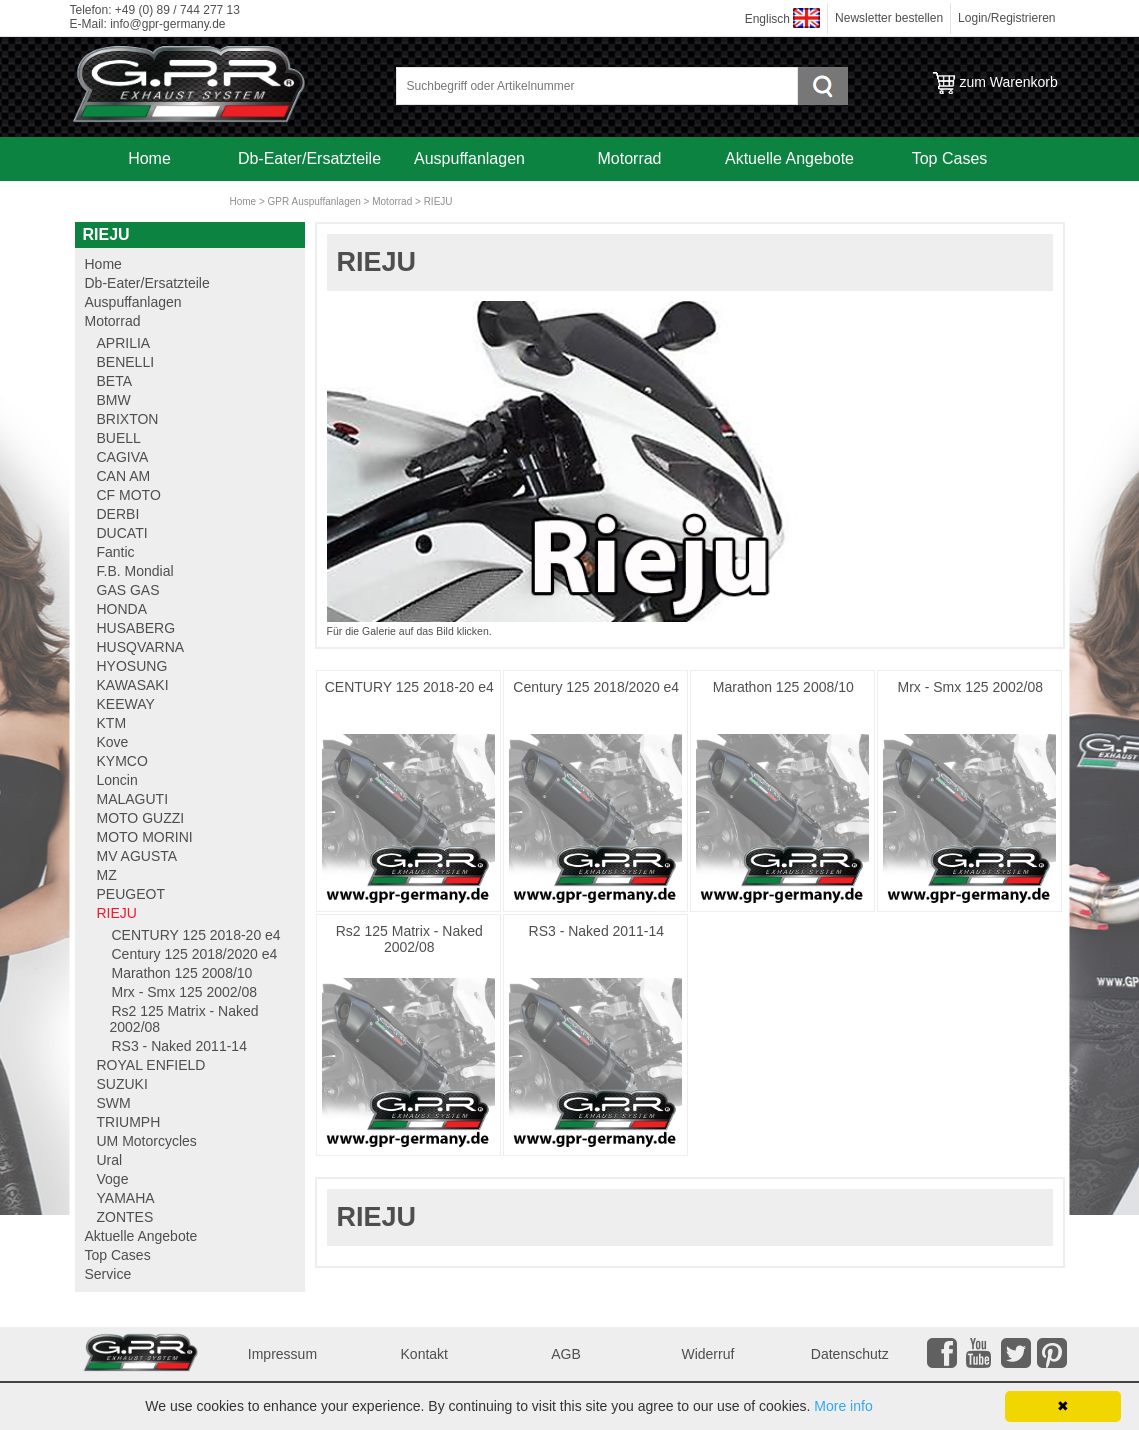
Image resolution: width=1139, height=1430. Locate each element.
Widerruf (707, 1354)
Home (149, 158)
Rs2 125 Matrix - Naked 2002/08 (409, 939)
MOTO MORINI (145, 837)
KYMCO (122, 761)
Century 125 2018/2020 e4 (596, 687)
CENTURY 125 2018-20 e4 (409, 687)
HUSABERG (136, 628)
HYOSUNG (132, 666)
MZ (107, 875)
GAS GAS (128, 590)
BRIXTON (128, 419)
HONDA (122, 609)
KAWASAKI (133, 685)
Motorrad (629, 158)
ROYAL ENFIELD (151, 1065)
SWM (114, 1103)
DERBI (118, 514)
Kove (113, 742)
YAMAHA (126, 1198)
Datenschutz (850, 1354)
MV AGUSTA (137, 856)
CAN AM (124, 476)
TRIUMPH (129, 1122)
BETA (115, 381)
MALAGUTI (133, 799)
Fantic (116, 552)
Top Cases (950, 158)
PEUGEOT (131, 894)
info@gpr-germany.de (167, 24)
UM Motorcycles (147, 1141)
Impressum (282, 1354)
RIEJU (438, 201)
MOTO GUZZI (141, 818)
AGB (566, 1354)
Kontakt (424, 1354)
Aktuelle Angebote (789, 158)
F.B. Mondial (135, 571)
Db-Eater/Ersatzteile (309, 158)
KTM (112, 723)
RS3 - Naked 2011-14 (596, 931)
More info (843, 1406)
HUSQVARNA (141, 647)
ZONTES (125, 1217)
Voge (113, 1179)
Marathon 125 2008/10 (783, 687)
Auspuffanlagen (469, 158)
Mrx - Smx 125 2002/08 (971, 687)
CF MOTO (129, 495)
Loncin (117, 780)
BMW (114, 400)
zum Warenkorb (1009, 82)
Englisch (767, 19)
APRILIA (124, 343)
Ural (110, 1160)
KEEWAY (126, 704)
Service (149, 202)
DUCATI (122, 533)
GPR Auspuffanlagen (314, 201)
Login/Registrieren (1006, 18)
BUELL (119, 438)
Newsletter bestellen (889, 18)
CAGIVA (123, 457)
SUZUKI (122, 1084)
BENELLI (126, 362)
